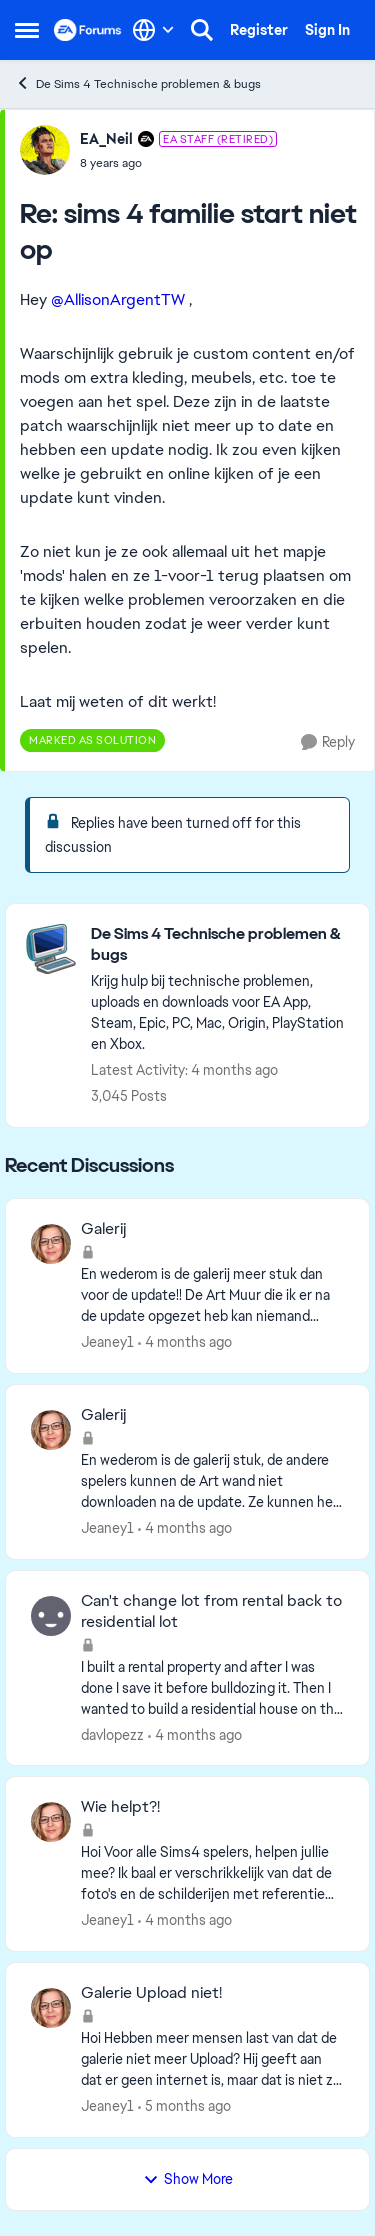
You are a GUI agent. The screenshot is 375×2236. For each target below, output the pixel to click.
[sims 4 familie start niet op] (178, 163)
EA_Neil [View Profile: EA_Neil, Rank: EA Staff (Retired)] (106, 139)
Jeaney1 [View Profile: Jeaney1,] (107, 1342)
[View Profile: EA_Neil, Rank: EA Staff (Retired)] (45, 150)
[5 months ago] (184, 2106)
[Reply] (328, 742)
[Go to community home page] (88, 30)
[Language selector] (153, 30)
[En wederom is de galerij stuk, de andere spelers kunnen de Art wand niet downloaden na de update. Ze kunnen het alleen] (212, 1481)
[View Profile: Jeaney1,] (51, 1244)
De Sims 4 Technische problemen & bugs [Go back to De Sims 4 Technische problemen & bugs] (138, 83)
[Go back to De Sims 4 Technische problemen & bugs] (220, 945)
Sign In (327, 30)
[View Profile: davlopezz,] (51, 1616)
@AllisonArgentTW (118, 299)
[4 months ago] (185, 1342)
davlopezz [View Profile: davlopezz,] (112, 1734)
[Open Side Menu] (27, 30)
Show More (188, 2179)
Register (259, 30)
